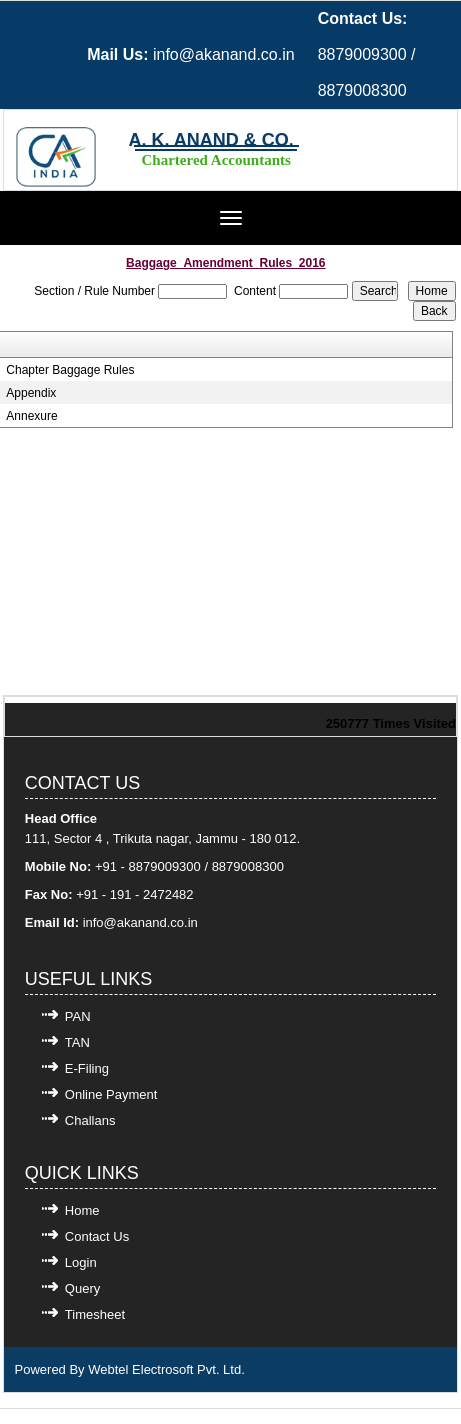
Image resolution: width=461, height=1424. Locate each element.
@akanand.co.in (151, 922)
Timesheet (95, 1314)
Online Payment (111, 1094)
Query (82, 1288)
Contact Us (97, 1236)
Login (81, 1262)
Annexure (31, 416)
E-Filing (87, 1068)
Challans (90, 1120)
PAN (78, 1016)
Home (82, 1210)
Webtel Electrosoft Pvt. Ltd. (166, 1369)
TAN (77, 1042)
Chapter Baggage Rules (70, 370)
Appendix (31, 393)
